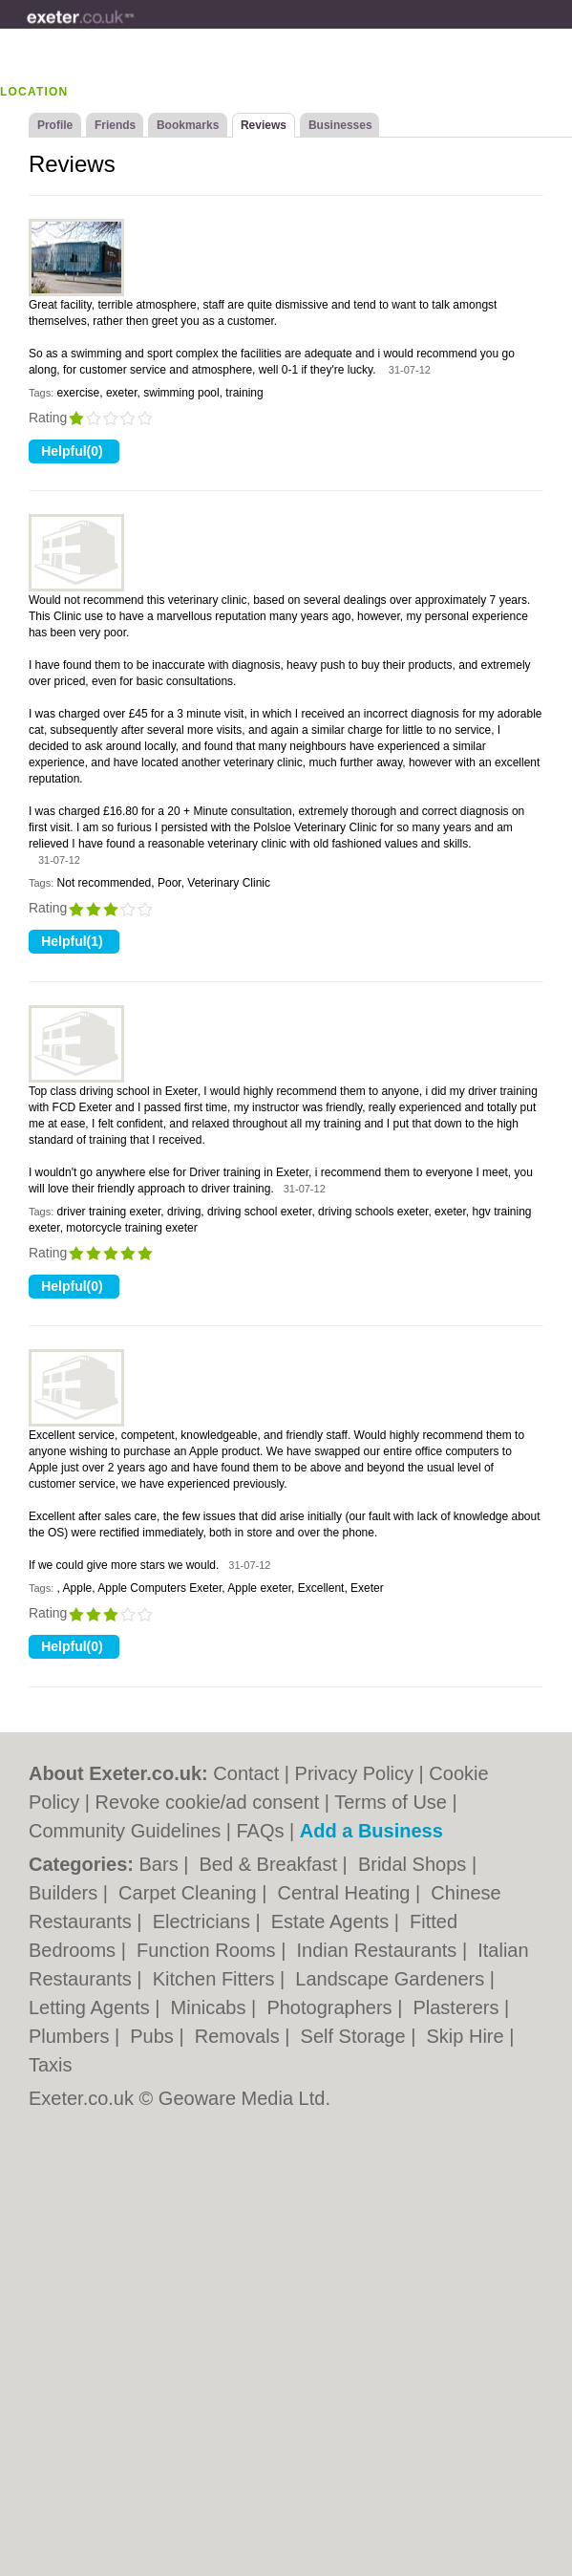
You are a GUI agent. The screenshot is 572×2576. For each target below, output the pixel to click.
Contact (246, 1773)
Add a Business (371, 1830)
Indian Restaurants (378, 1950)
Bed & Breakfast (271, 1864)
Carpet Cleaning (190, 1892)
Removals (240, 2036)
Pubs (154, 2036)
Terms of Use (390, 1802)
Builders (66, 1892)
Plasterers (458, 2007)
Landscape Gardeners (392, 1978)
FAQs (260, 1830)
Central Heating (346, 1892)
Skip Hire (467, 2036)
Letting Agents (92, 2007)
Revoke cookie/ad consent (207, 1802)
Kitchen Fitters (216, 1978)
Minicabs (211, 2007)
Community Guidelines (125, 1830)
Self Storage (356, 2036)
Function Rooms (209, 1950)
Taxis (51, 2064)
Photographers (331, 2007)
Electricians (204, 1921)
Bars (161, 1864)
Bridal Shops (415, 1864)
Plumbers (72, 2036)
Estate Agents (332, 1921)
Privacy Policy (354, 1773)
